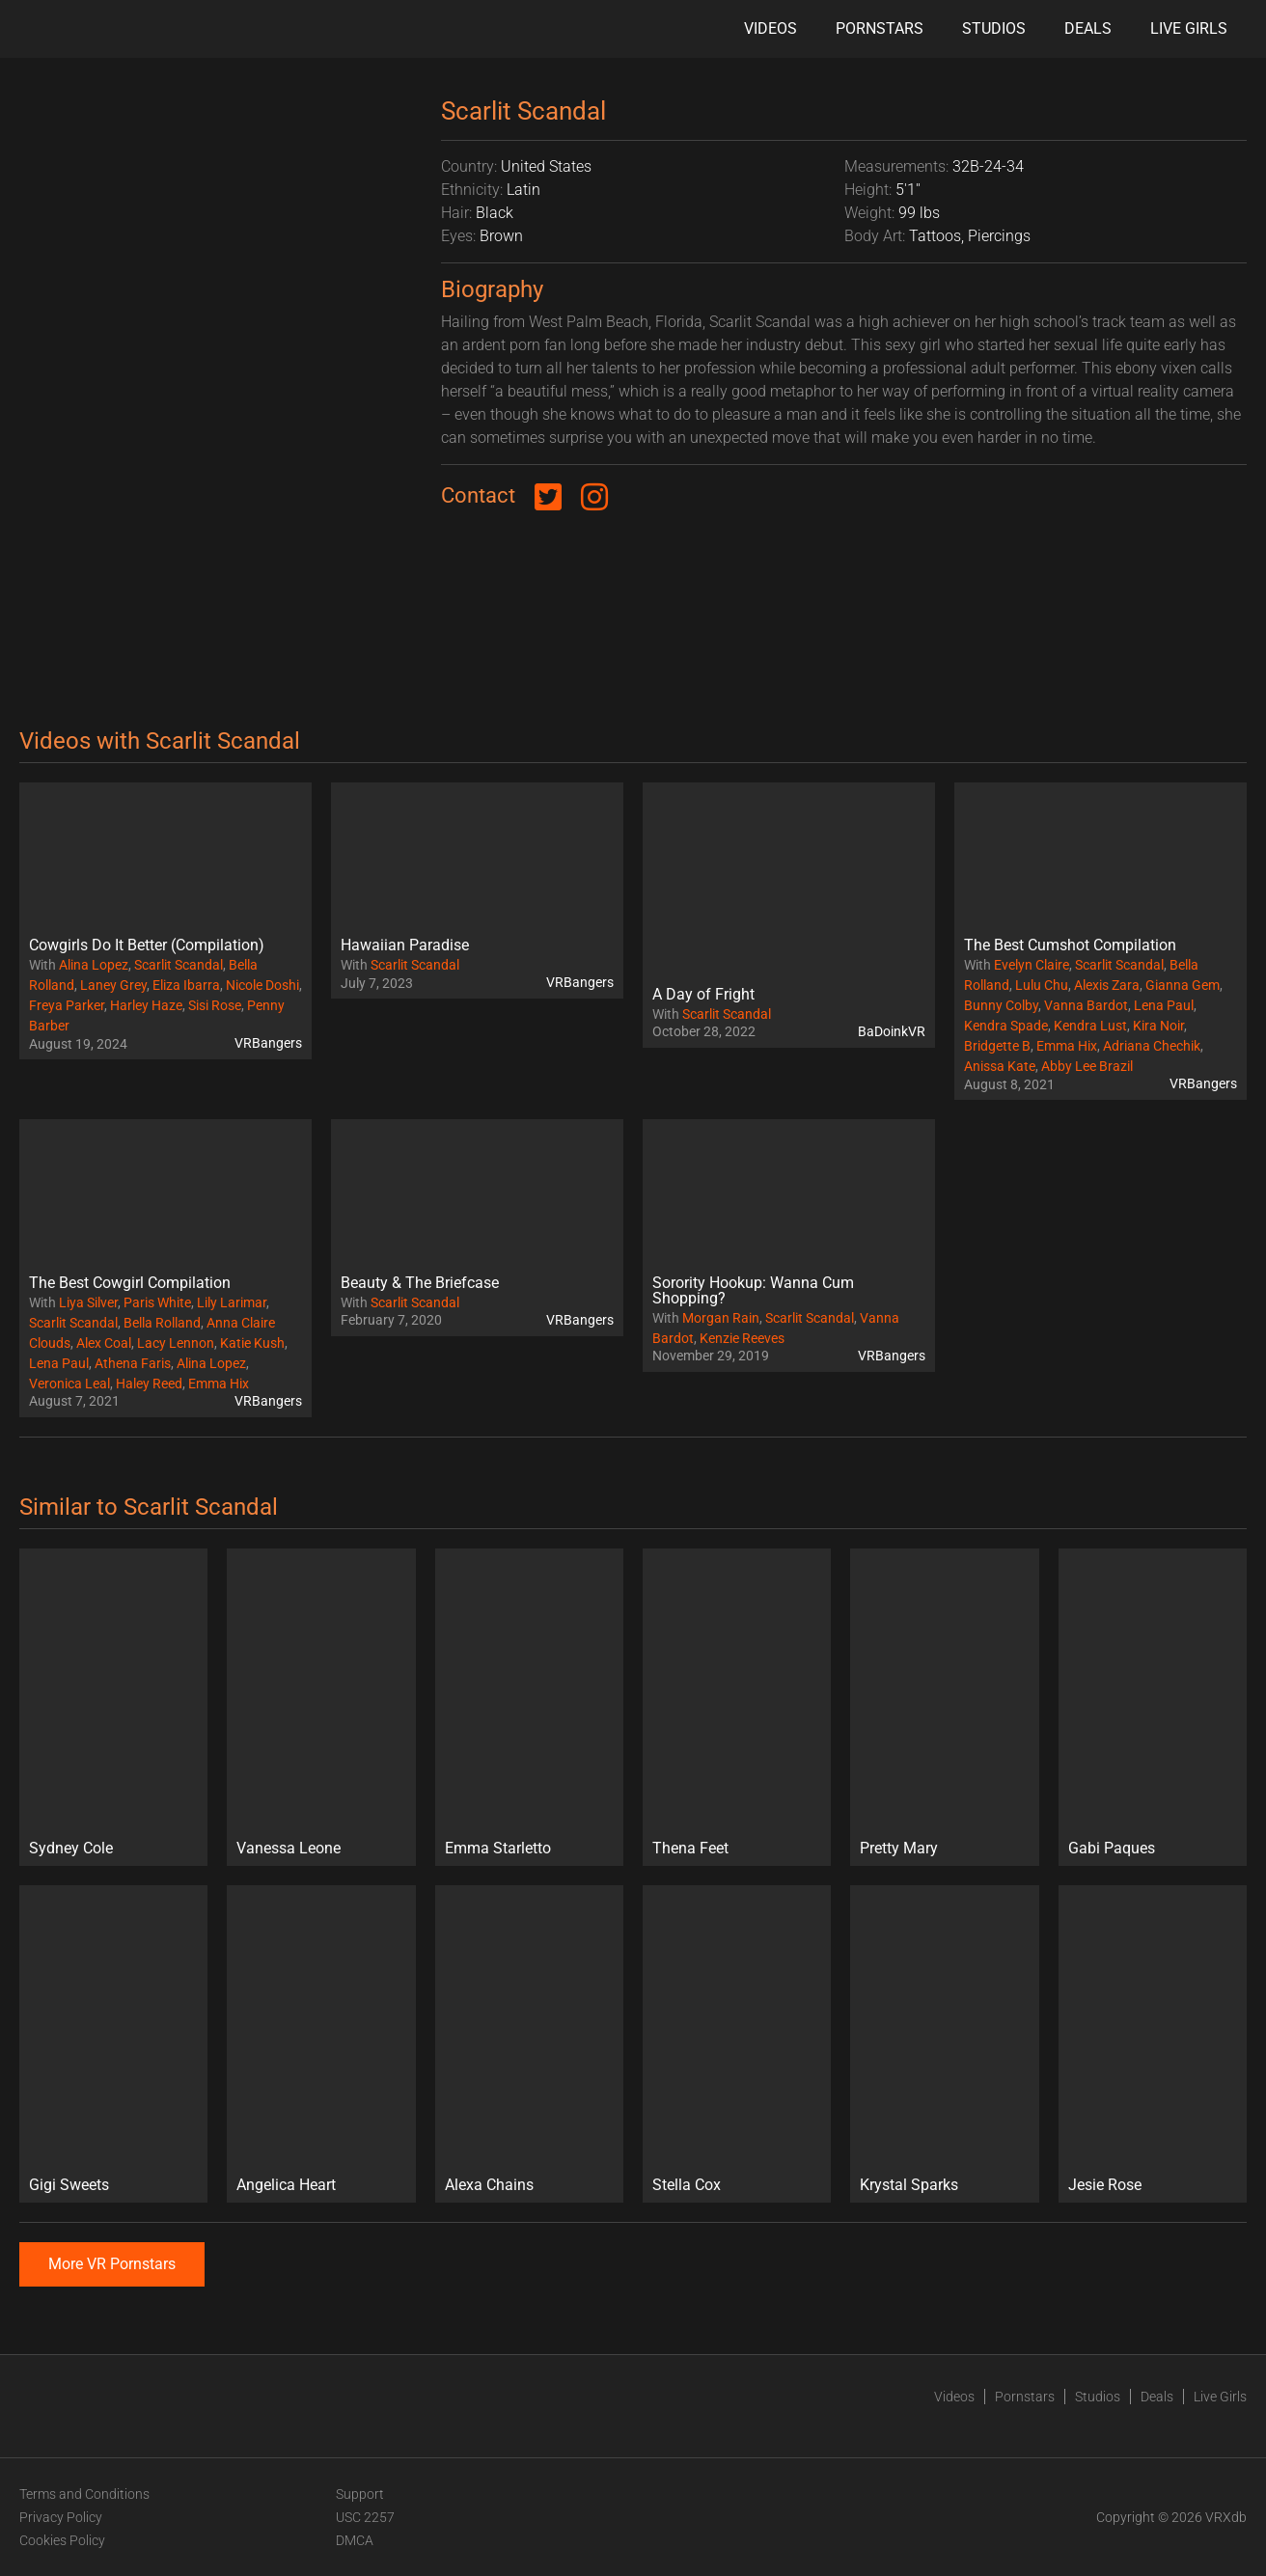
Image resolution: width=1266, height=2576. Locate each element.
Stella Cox (686, 2185)
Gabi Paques (1111, 1848)
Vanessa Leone (288, 1848)
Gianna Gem (1182, 985)
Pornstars (879, 28)
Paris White (157, 1302)
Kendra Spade (1006, 1025)
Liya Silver (88, 1302)
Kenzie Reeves (742, 1338)
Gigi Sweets (69, 2185)
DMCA (354, 2540)
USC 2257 (365, 2517)
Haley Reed (149, 1383)
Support (360, 2494)
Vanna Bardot (1086, 1005)
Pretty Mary (899, 1848)
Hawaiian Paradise (405, 945)
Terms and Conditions (84, 2494)
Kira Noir (1158, 1025)
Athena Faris (133, 1363)
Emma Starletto (498, 1848)
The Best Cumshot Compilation (1070, 945)
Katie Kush (252, 1343)
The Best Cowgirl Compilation (130, 1283)
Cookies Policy (62, 2540)
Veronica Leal (69, 1383)
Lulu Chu (1041, 985)
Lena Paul (1164, 1005)
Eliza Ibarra (186, 985)
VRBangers (268, 1043)
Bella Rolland (162, 1322)
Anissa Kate (999, 1066)
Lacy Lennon (175, 1343)
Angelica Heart (286, 2185)
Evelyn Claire (1031, 965)
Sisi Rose (214, 1005)
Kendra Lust (1090, 1025)
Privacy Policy (60, 2517)
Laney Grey (113, 985)
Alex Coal (103, 1343)
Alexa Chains (489, 2185)
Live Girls (1188, 28)
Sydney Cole (71, 1848)
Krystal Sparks (909, 2185)
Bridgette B (997, 1046)
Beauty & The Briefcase (420, 1283)
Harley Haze (146, 1005)
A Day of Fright (703, 994)
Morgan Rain (720, 1318)
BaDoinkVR (891, 1031)
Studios (994, 28)
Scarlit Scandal (178, 965)
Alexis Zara (1107, 985)
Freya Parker (66, 1005)
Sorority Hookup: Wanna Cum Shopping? (753, 1290)
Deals (1088, 28)
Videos (770, 28)
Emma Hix (1066, 1046)
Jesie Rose (1105, 2185)
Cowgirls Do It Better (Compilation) (146, 945)
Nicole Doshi (262, 985)
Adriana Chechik (1151, 1046)
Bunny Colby (1001, 1005)
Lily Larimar (231, 1302)
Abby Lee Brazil (1087, 1066)
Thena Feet (690, 1848)
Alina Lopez (93, 965)
